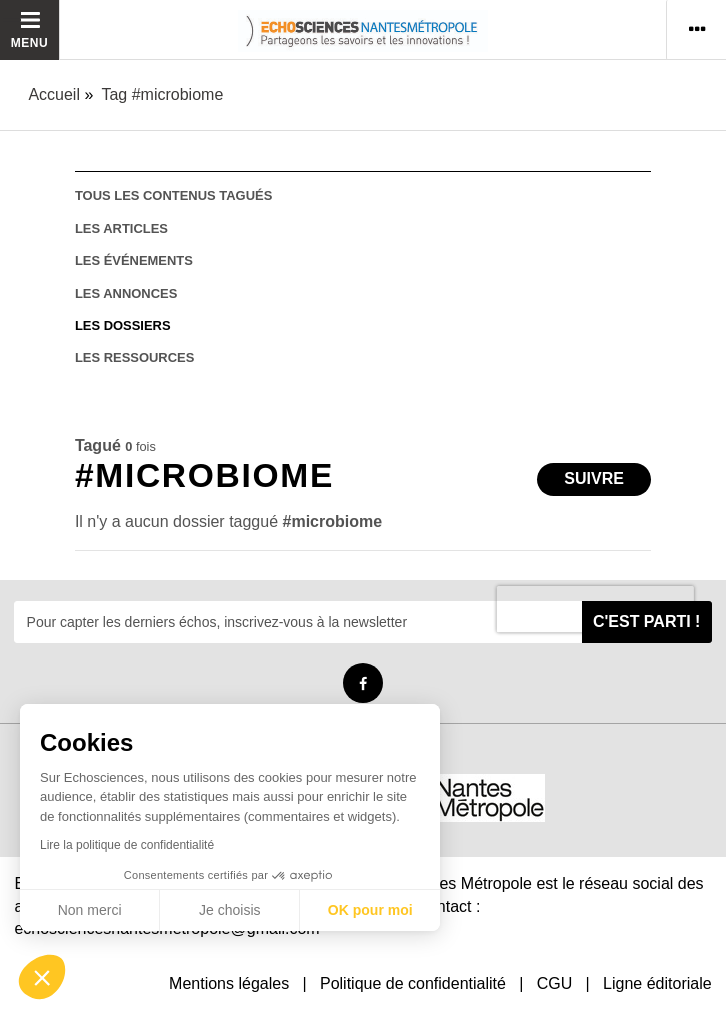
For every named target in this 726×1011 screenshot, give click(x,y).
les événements (134, 260)
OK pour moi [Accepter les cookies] (370, 910)
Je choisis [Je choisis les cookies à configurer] (229, 910)
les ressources (134, 357)
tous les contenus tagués (173, 195)
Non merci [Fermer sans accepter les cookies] (90, 910)
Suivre (594, 478)
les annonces (126, 293)
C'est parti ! (647, 621)
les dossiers (123, 325)
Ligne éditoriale (657, 983)
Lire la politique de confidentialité (127, 845)
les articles (121, 228)
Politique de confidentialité (413, 983)
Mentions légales (229, 983)
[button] (42, 977)
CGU (555, 983)
